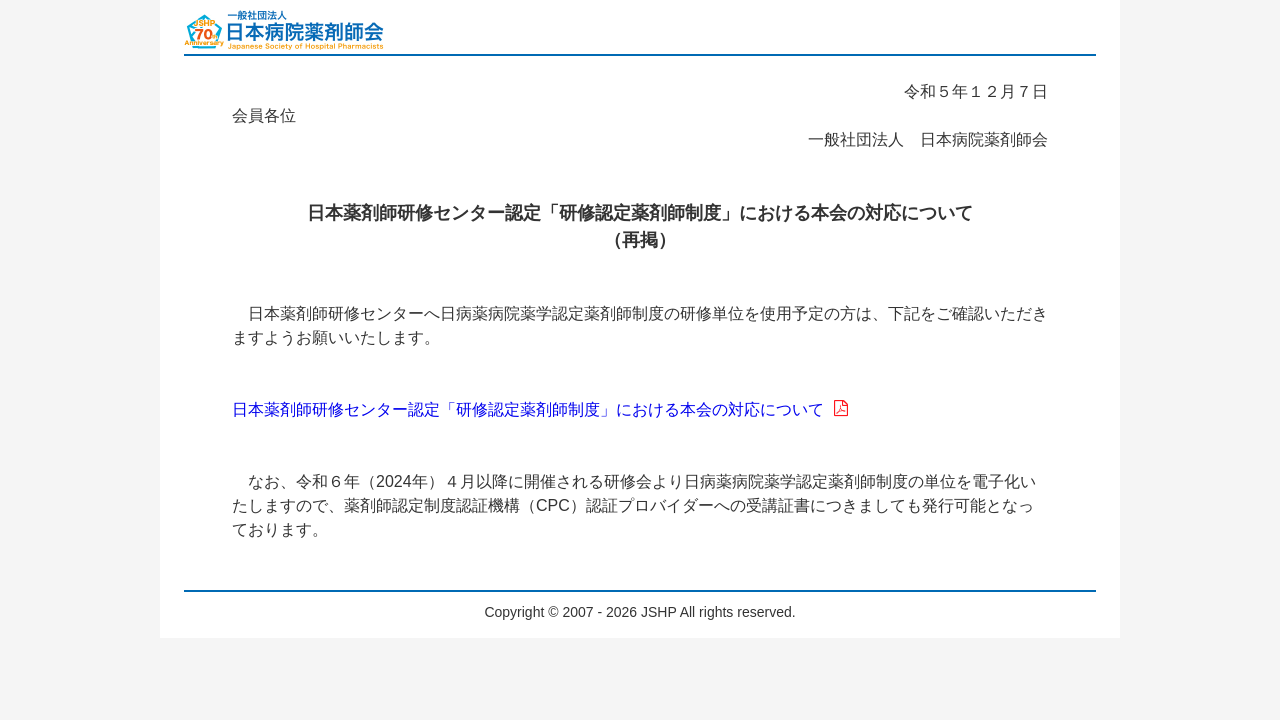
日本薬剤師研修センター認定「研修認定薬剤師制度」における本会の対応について (540, 409)
